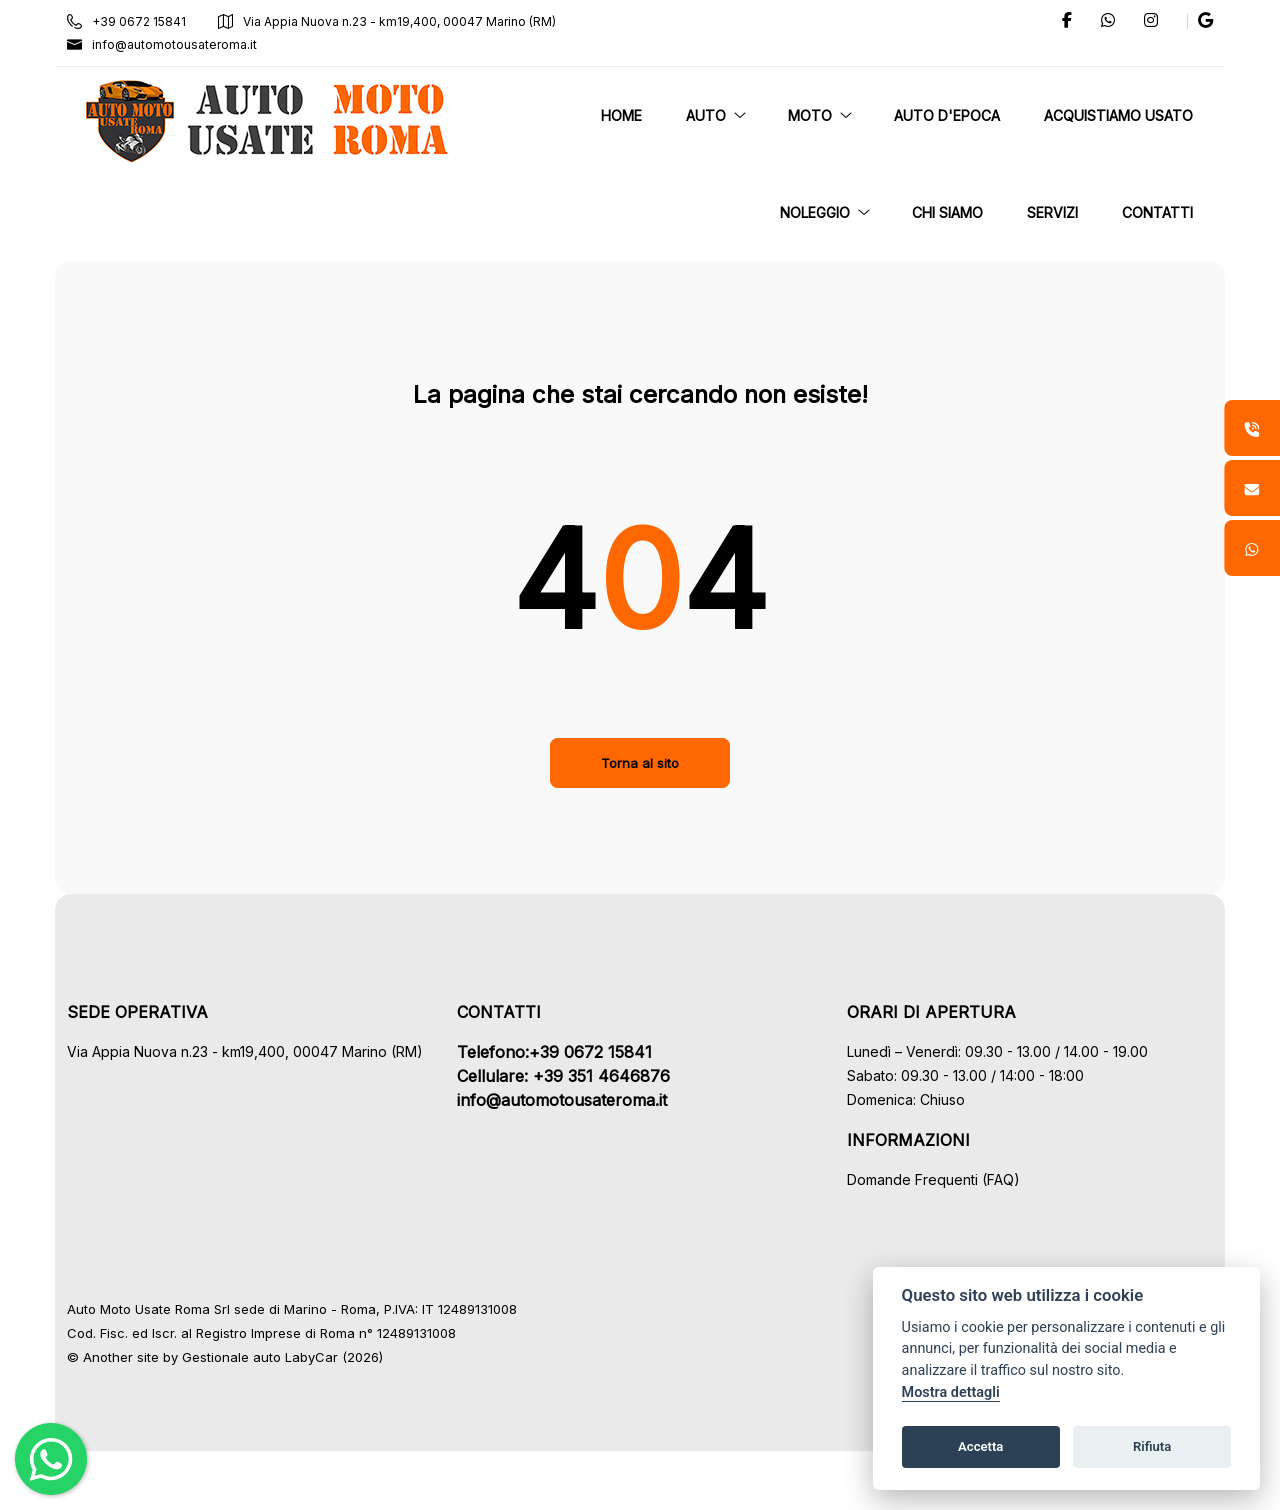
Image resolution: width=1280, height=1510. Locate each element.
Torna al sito (640, 763)
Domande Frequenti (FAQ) (931, 1179)
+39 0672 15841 (131, 21)
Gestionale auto (236, 1357)
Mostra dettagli (951, 1392)
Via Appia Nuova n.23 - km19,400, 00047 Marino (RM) (392, 21)
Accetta (980, 1446)
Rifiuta (1152, 1446)
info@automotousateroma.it (167, 44)
